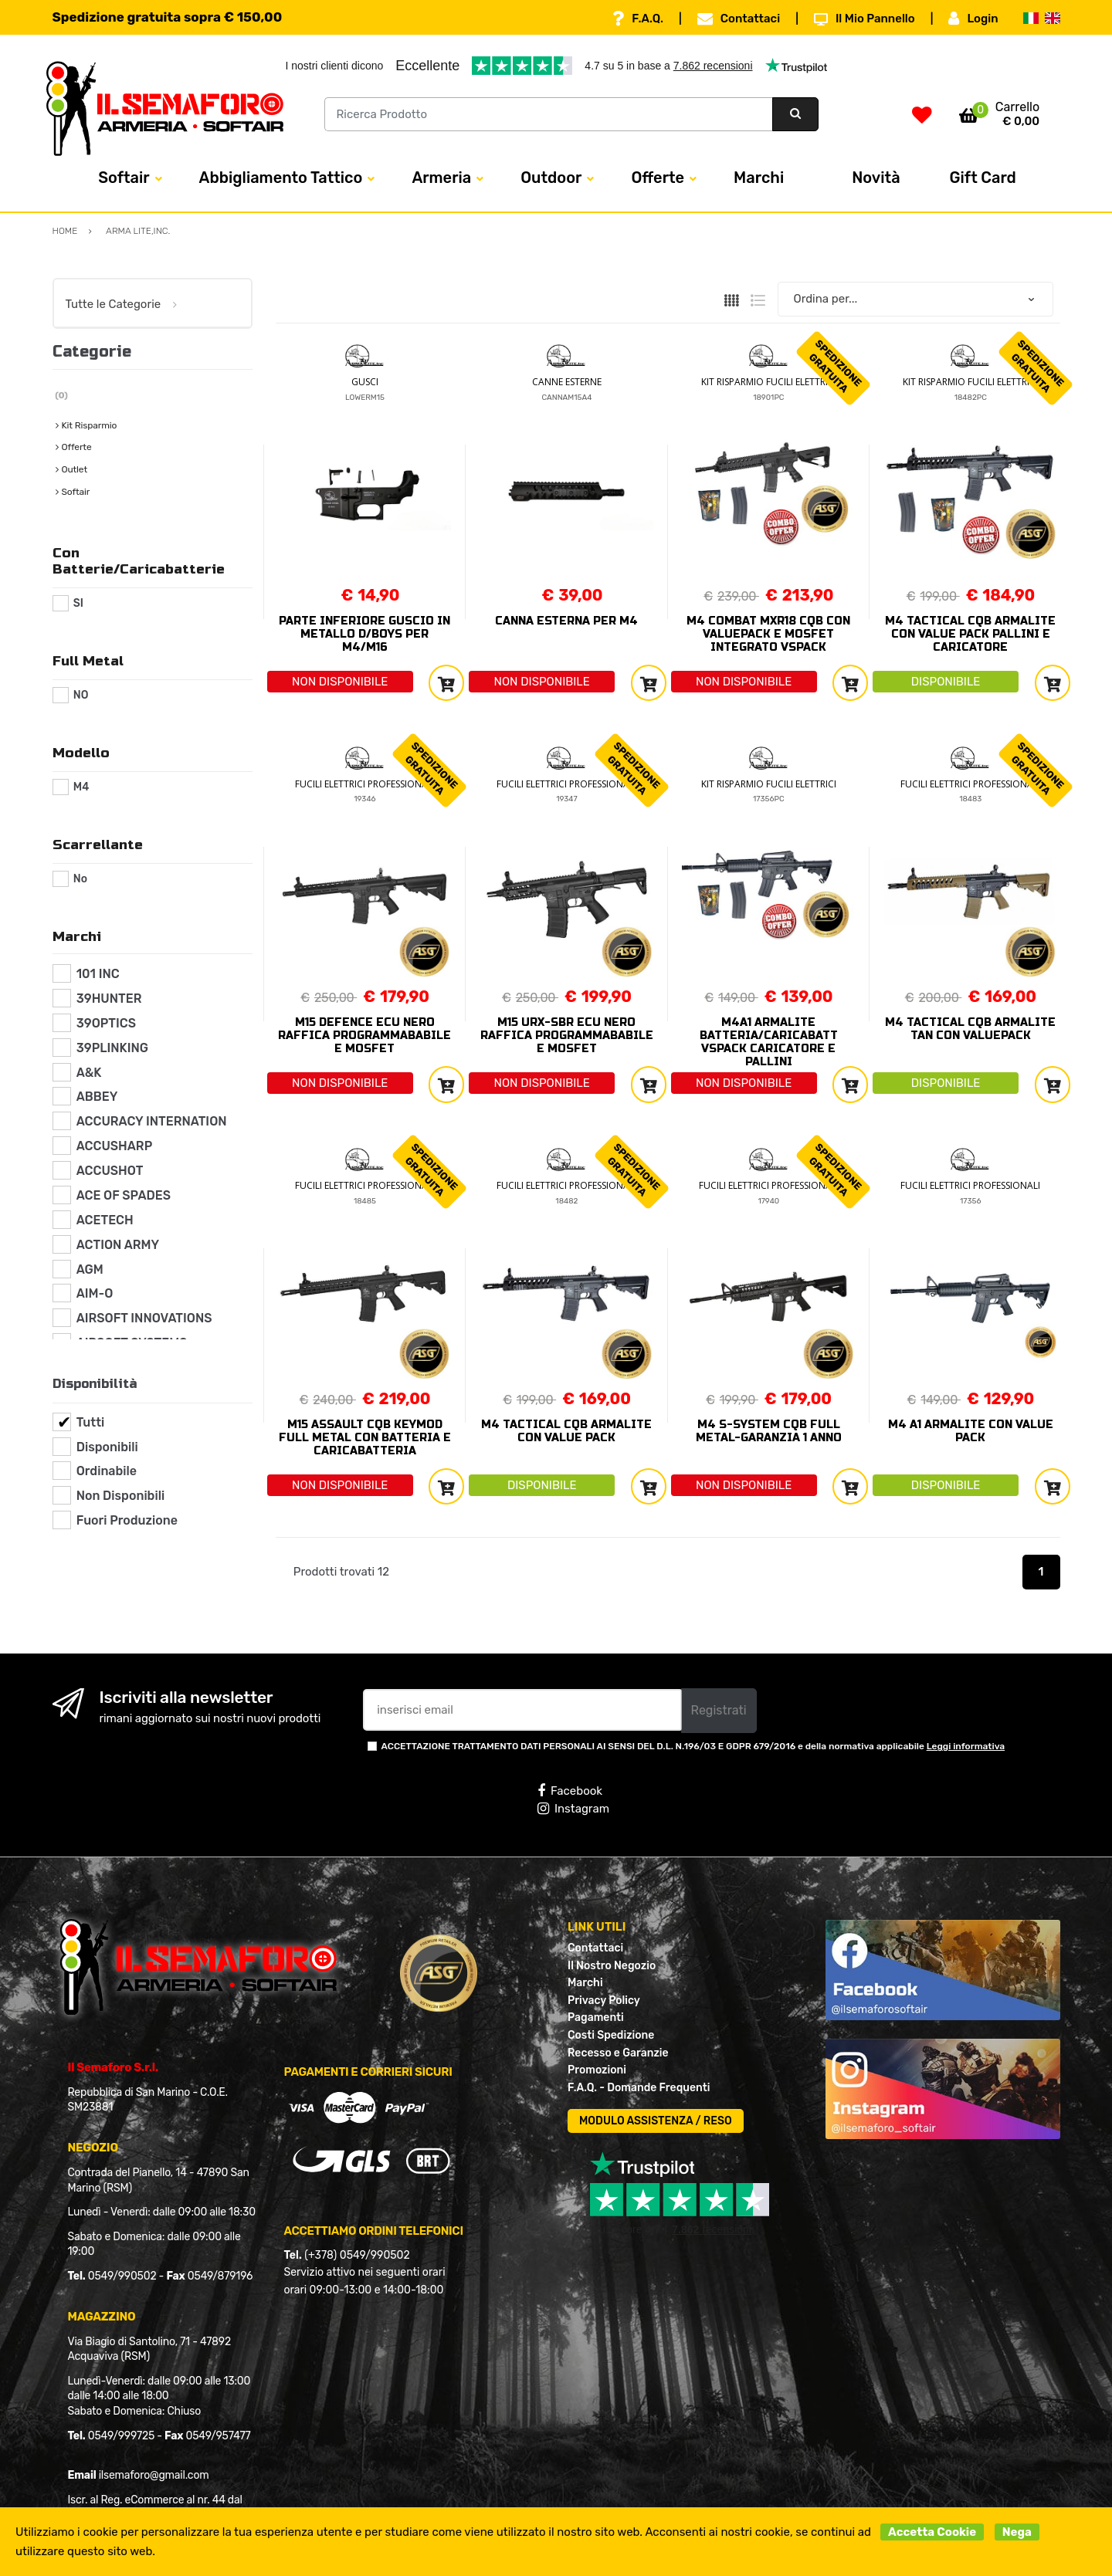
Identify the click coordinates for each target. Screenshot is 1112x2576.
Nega (1017, 2532)
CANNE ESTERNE (567, 381)
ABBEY (97, 1096)
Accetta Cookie (932, 2532)
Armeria (441, 177)
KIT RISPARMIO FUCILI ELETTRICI (768, 381)
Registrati (719, 1710)
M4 (81, 787)
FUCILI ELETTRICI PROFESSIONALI (365, 783)
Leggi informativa (966, 1746)
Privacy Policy (604, 2000)
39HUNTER (109, 998)
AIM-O (95, 1293)
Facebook (569, 1791)
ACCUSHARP (114, 1146)
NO (81, 695)
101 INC (98, 973)
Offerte (657, 177)
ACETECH (105, 1220)
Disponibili (107, 1447)
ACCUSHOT (110, 1170)
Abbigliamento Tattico (281, 177)
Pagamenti (596, 2017)
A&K (89, 1072)
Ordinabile (106, 1471)
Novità (876, 177)
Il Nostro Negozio (612, 1965)
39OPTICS (106, 1023)
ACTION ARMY (117, 1244)
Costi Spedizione (611, 2035)
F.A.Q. (637, 18)
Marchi (759, 177)
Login (973, 18)
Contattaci (738, 18)
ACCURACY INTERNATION (151, 1121)
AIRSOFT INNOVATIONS (144, 1318)
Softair (123, 177)
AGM (89, 1269)
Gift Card (983, 177)
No (80, 878)
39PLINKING (112, 1048)
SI (78, 603)
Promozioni (597, 2070)
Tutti (90, 1422)
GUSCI (364, 381)
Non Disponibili (120, 1495)
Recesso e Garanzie (618, 2053)
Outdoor (550, 177)
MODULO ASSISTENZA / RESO (655, 2120)
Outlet (74, 469)
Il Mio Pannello (864, 18)
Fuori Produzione (127, 1520)
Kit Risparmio (89, 425)
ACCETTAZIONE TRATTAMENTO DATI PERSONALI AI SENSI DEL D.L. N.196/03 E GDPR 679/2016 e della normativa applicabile (693, 1746)
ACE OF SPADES (123, 1195)
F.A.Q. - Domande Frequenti (639, 2087)
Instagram (573, 1809)
